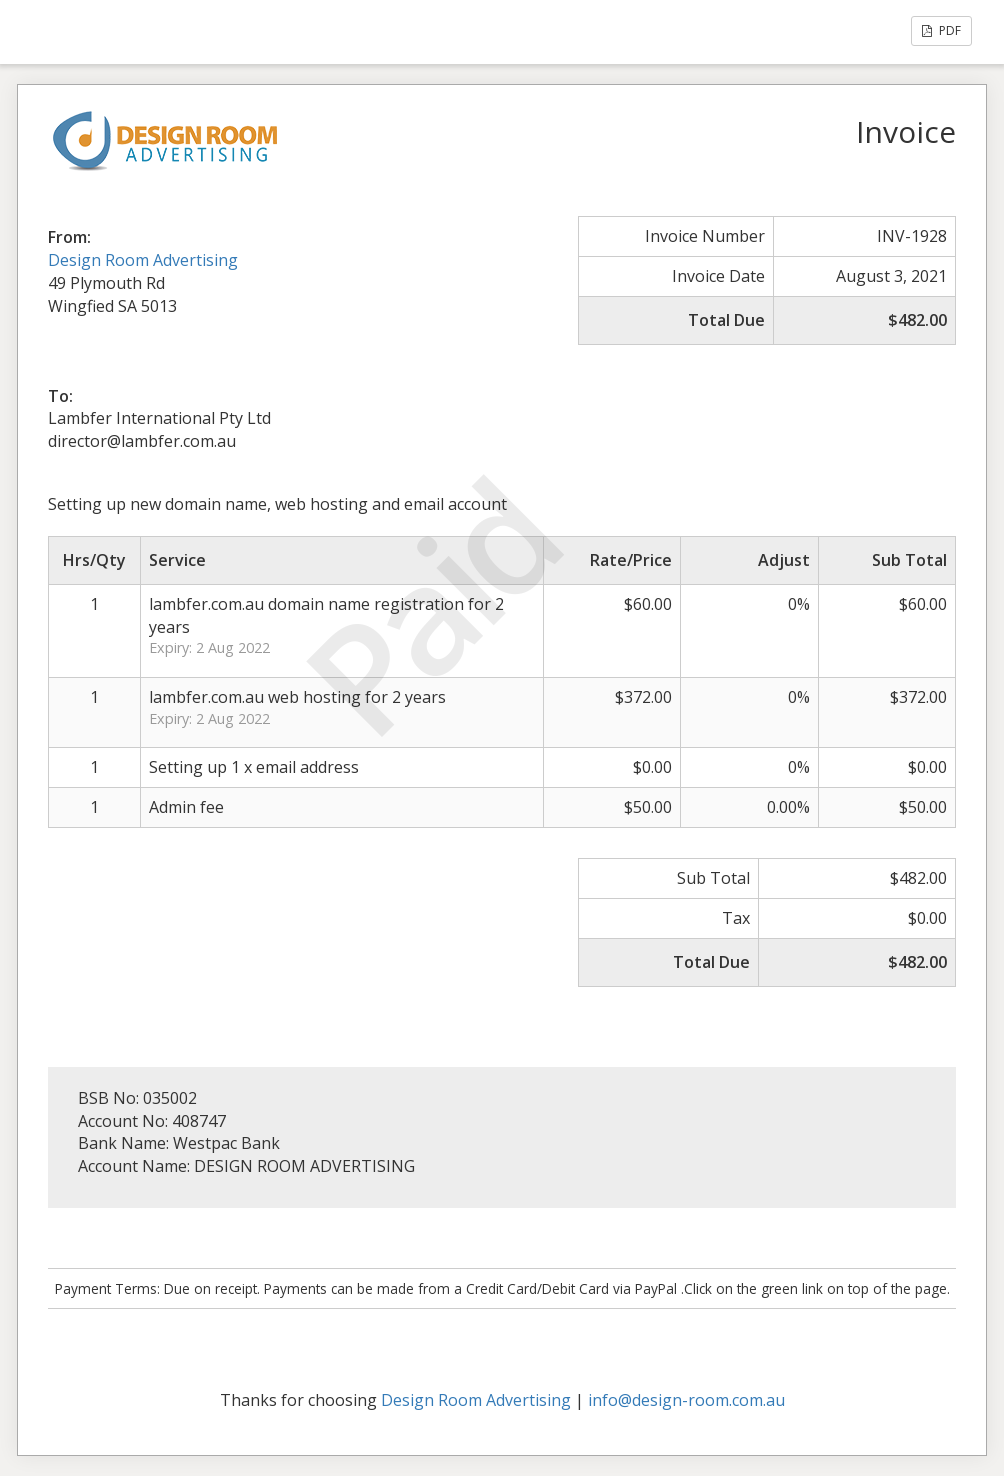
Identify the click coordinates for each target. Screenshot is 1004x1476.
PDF (941, 30)
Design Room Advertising (143, 260)
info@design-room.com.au (686, 1400)
